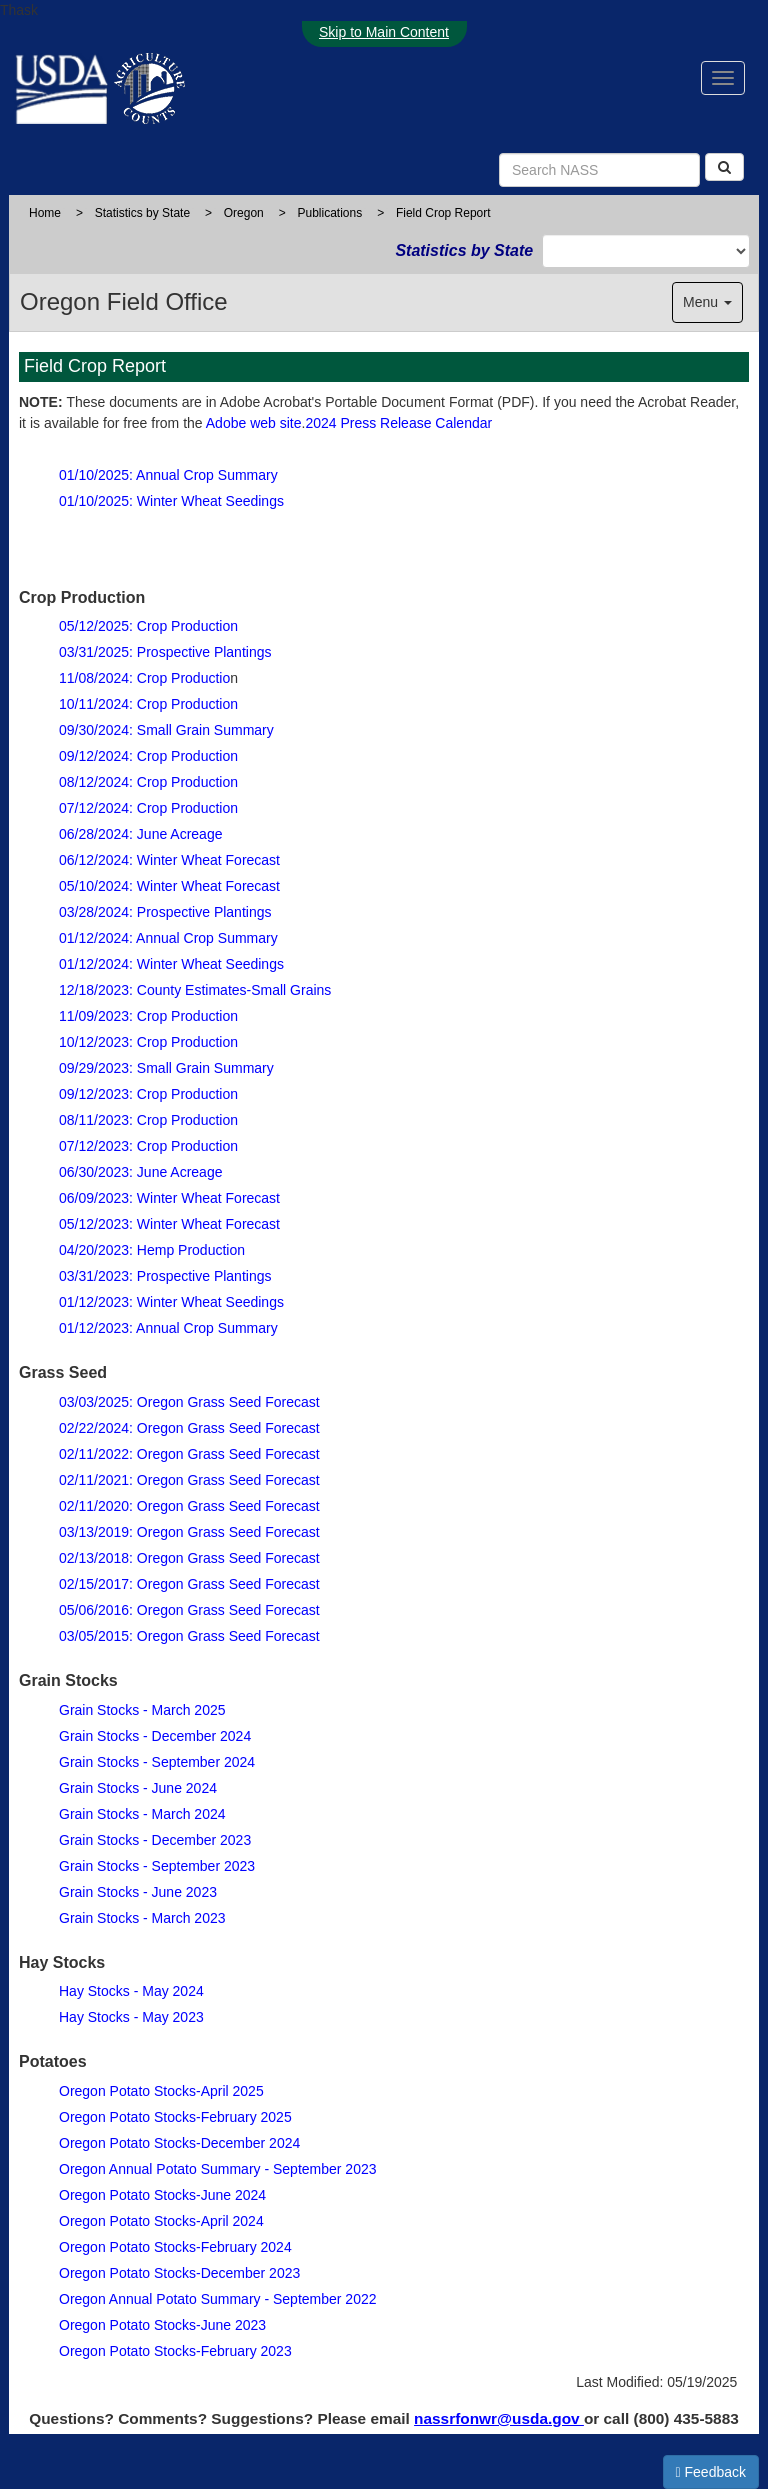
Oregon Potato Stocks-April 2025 (161, 2091)
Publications (329, 213)
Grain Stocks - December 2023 (155, 1840)
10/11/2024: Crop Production (148, 704)
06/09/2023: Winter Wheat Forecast (169, 1198)
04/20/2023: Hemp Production (152, 1250)
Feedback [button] (711, 2472)
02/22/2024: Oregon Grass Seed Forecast (189, 1428)
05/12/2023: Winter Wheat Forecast (169, 1224)
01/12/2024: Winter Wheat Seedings (171, 964)
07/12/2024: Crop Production (148, 808)
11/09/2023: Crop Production (148, 1016)
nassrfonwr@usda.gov (499, 2418)
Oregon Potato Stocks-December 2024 (179, 2143)
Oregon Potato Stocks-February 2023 (175, 2351)
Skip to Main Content (384, 32)
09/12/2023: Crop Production (148, 1094)
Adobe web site (254, 423)
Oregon (244, 213)
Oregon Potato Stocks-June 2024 (162, 2195)
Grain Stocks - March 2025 (142, 1710)
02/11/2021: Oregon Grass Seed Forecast (189, 1480)
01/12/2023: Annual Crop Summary (168, 1328)
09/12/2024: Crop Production (148, 756)
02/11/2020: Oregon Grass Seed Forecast (189, 1506)
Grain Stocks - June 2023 (138, 1892)
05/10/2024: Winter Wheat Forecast (169, 886)
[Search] (724, 167)
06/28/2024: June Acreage (140, 834)
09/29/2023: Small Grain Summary (166, 1068)
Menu (707, 302)
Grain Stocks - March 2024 (142, 1814)
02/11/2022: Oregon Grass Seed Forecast (189, 1454)
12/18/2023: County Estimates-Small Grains (195, 990)
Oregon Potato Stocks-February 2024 (175, 2247)
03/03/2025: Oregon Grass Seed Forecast (189, 1402)
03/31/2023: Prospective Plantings (165, 1276)
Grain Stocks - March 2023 (142, 1918)
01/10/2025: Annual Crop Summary (168, 475)
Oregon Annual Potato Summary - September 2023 (218, 2169)
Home (45, 213)
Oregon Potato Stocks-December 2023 (179, 2273)
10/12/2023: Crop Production (148, 1042)
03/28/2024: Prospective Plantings (165, 912)
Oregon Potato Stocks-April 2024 (161, 2221)
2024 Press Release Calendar (398, 423)
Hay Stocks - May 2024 (131, 1991)
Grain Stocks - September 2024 (157, 1762)
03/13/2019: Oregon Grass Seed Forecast (189, 1532)
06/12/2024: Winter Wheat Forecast (169, 860)
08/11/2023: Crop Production (148, 1120)
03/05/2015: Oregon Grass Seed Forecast (189, 1636)
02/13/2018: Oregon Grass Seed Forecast (189, 1558)
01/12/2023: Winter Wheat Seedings (171, 1302)
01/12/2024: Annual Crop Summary (168, 938)
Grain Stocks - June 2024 (138, 1788)
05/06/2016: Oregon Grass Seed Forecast (189, 1610)
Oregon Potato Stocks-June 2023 (162, 2325)
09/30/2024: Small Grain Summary (166, 730)
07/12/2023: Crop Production (148, 1146)
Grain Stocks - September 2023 (157, 1866)
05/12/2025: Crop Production (148, 626)
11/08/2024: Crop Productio (144, 678)
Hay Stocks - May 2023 (131, 2017)
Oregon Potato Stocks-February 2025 (175, 2117)
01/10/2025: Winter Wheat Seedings (171, 501)
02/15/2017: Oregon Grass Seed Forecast (189, 1584)
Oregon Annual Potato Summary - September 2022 (218, 2299)
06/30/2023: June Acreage (140, 1172)
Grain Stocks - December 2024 (155, 1736)
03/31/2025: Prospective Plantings (165, 652)
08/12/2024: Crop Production (148, 782)
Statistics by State (142, 213)
